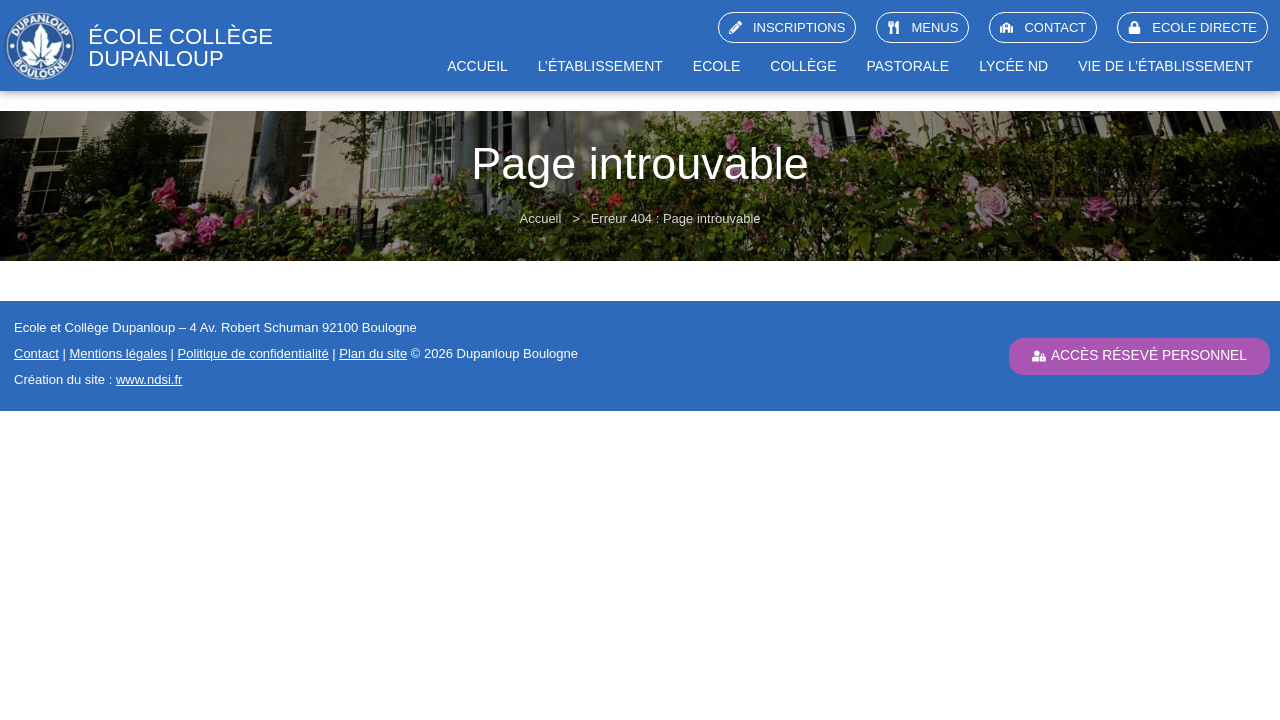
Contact (36, 353)
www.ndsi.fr (149, 379)
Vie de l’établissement (1165, 66)
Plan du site (373, 353)
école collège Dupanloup (180, 47)
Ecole (716, 66)
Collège (803, 66)
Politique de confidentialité (253, 353)
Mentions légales (118, 353)
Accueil (477, 66)
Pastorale (907, 66)
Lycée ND (1013, 66)
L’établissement (600, 66)
